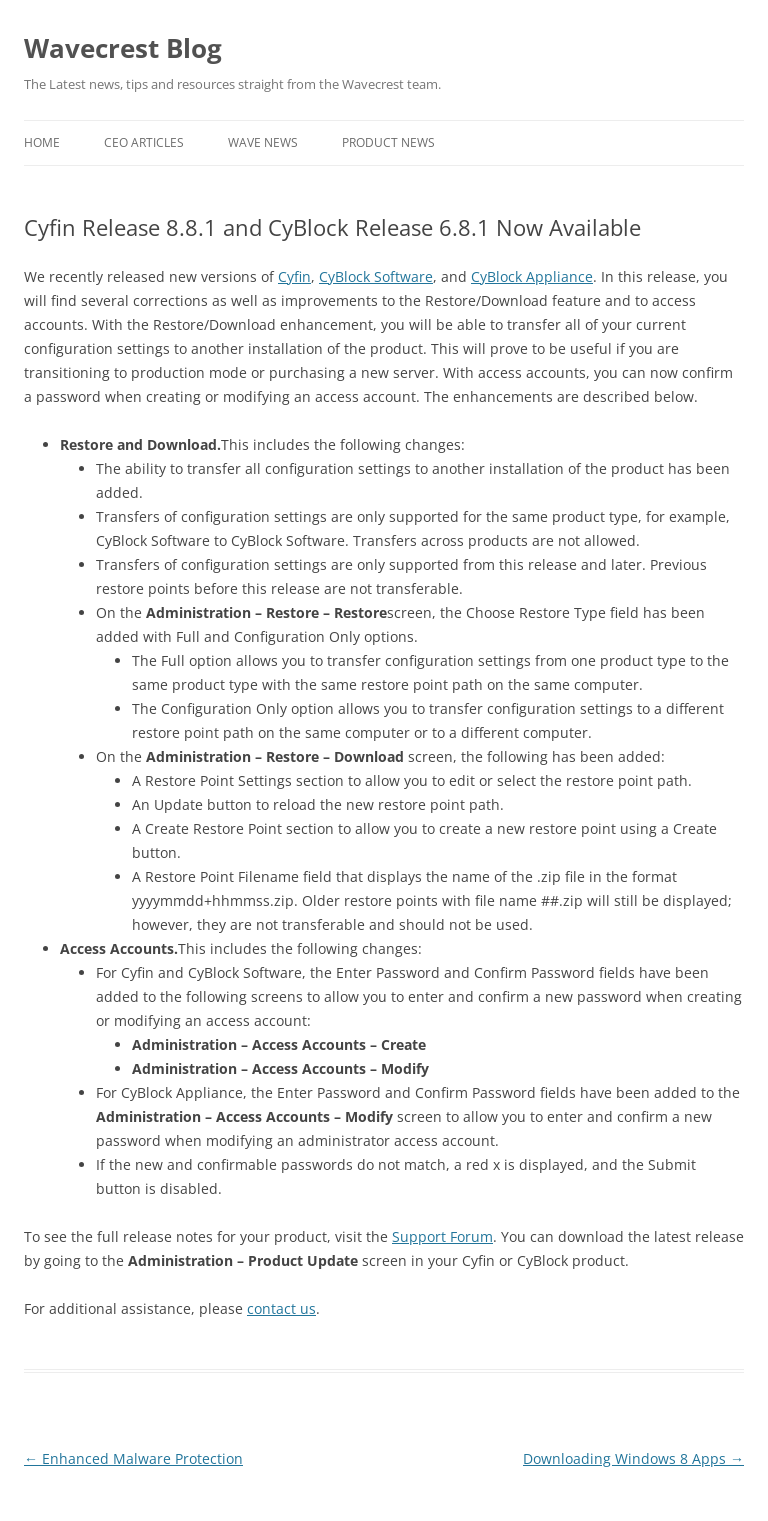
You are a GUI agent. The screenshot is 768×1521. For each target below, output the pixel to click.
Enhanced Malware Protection (133, 1458)
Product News (388, 142)
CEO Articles (144, 142)
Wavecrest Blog (123, 48)
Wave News (263, 142)
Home (42, 142)
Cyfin (294, 276)
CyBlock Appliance (532, 276)
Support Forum (442, 1236)
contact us (281, 1308)
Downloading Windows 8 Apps (633, 1458)
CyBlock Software (376, 276)
